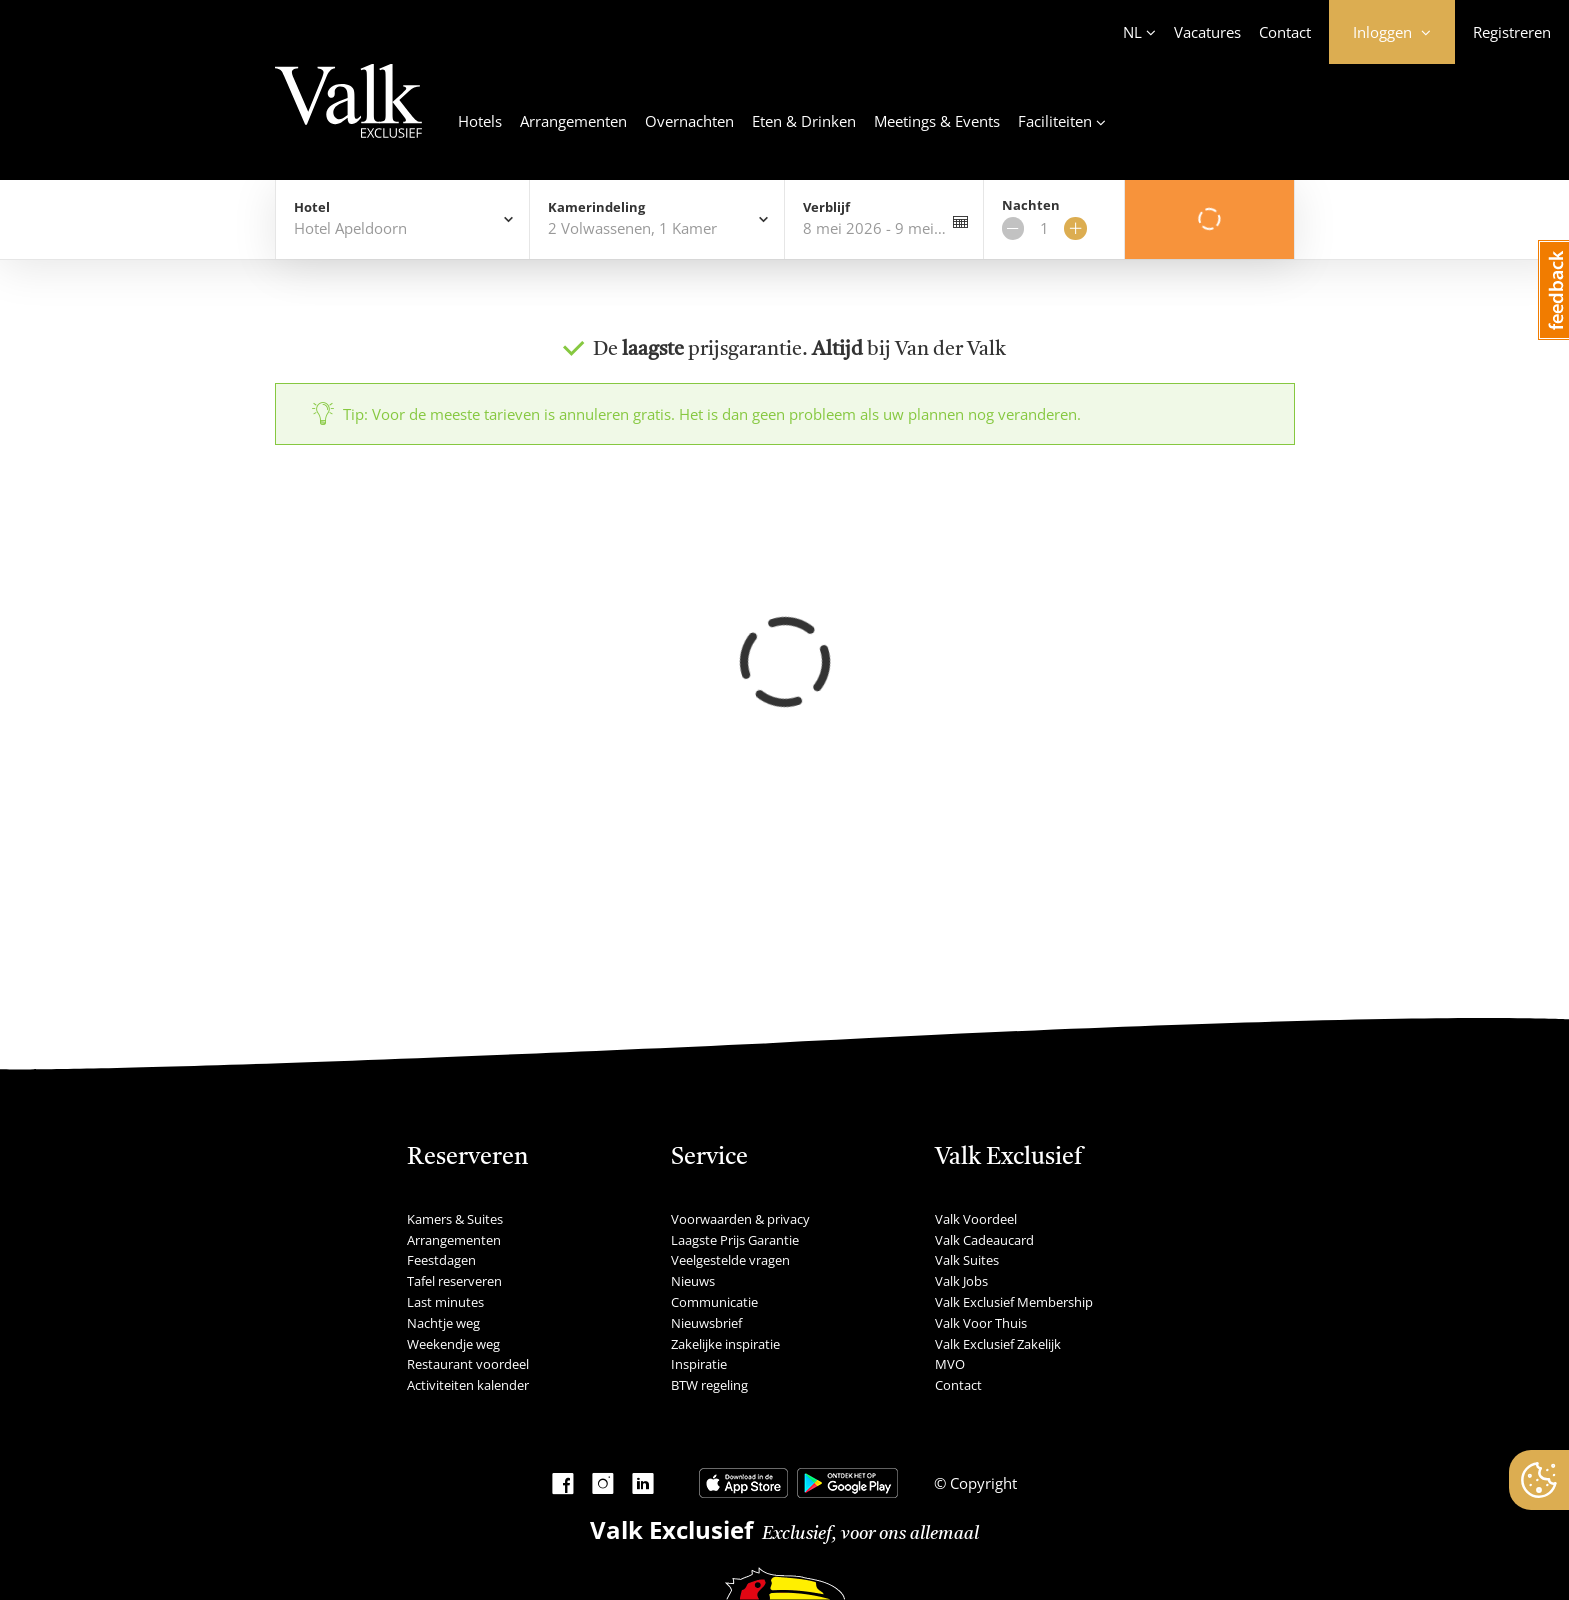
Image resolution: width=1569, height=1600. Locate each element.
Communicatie (714, 1302)
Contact (1285, 32)
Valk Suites (967, 1260)
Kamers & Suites (455, 1219)
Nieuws (693, 1281)
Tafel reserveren (454, 1281)
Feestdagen (441, 1260)
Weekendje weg (453, 1344)
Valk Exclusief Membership (1014, 1302)
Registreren (1512, 32)
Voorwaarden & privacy (740, 1219)
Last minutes (445, 1302)
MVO (950, 1364)
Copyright (981, 1483)
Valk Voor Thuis (981, 1323)
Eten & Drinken (804, 121)
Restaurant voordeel (468, 1364)
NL (1132, 32)
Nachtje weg (443, 1323)
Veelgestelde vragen (730, 1260)
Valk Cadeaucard (984, 1240)
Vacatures (1207, 32)
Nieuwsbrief (706, 1323)
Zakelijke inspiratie (725, 1344)
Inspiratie (699, 1364)
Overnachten (689, 121)
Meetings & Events (937, 121)
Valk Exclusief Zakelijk (998, 1344)
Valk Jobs (961, 1281)
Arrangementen (573, 121)
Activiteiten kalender (468, 1385)
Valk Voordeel (976, 1219)
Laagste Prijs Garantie (735, 1240)
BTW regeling (709, 1385)
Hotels (480, 121)
